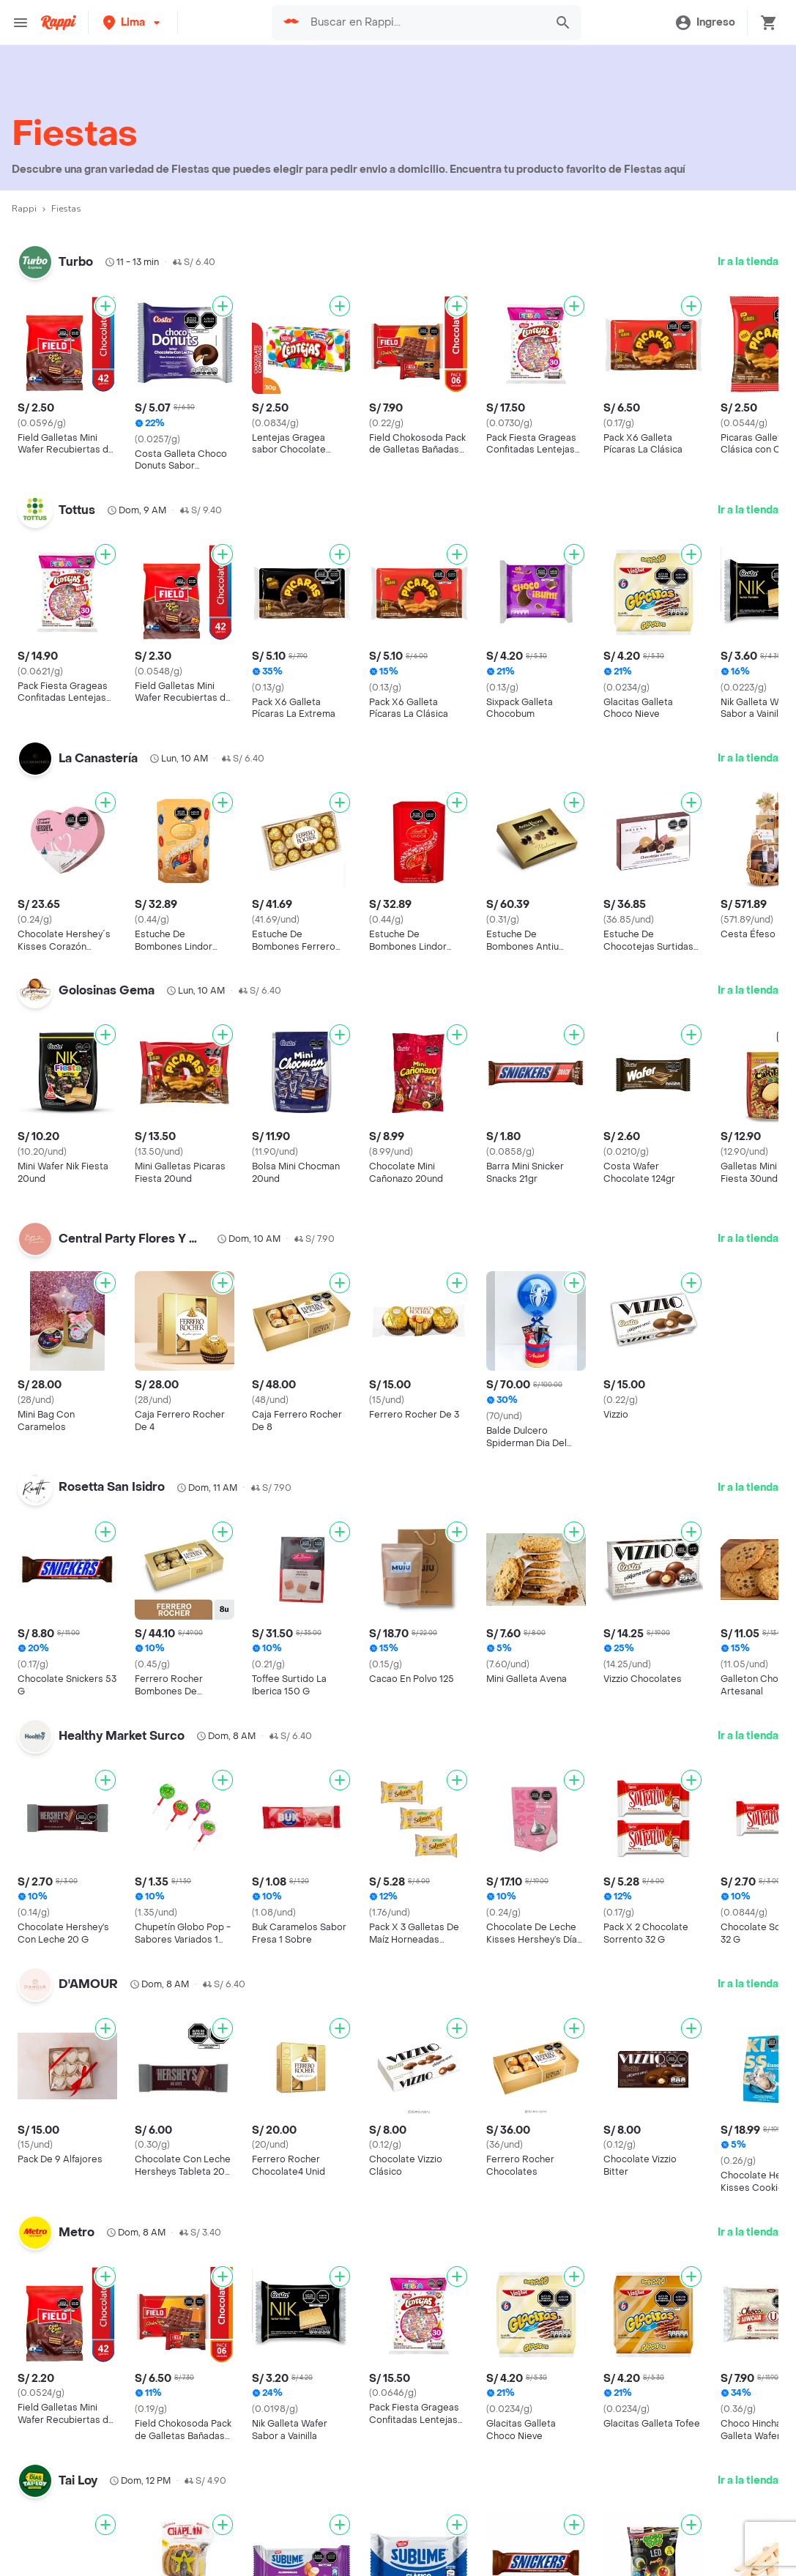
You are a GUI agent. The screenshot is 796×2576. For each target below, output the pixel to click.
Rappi (24, 209)
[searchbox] (424, 22)
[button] (132, 22)
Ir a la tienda (748, 262)
